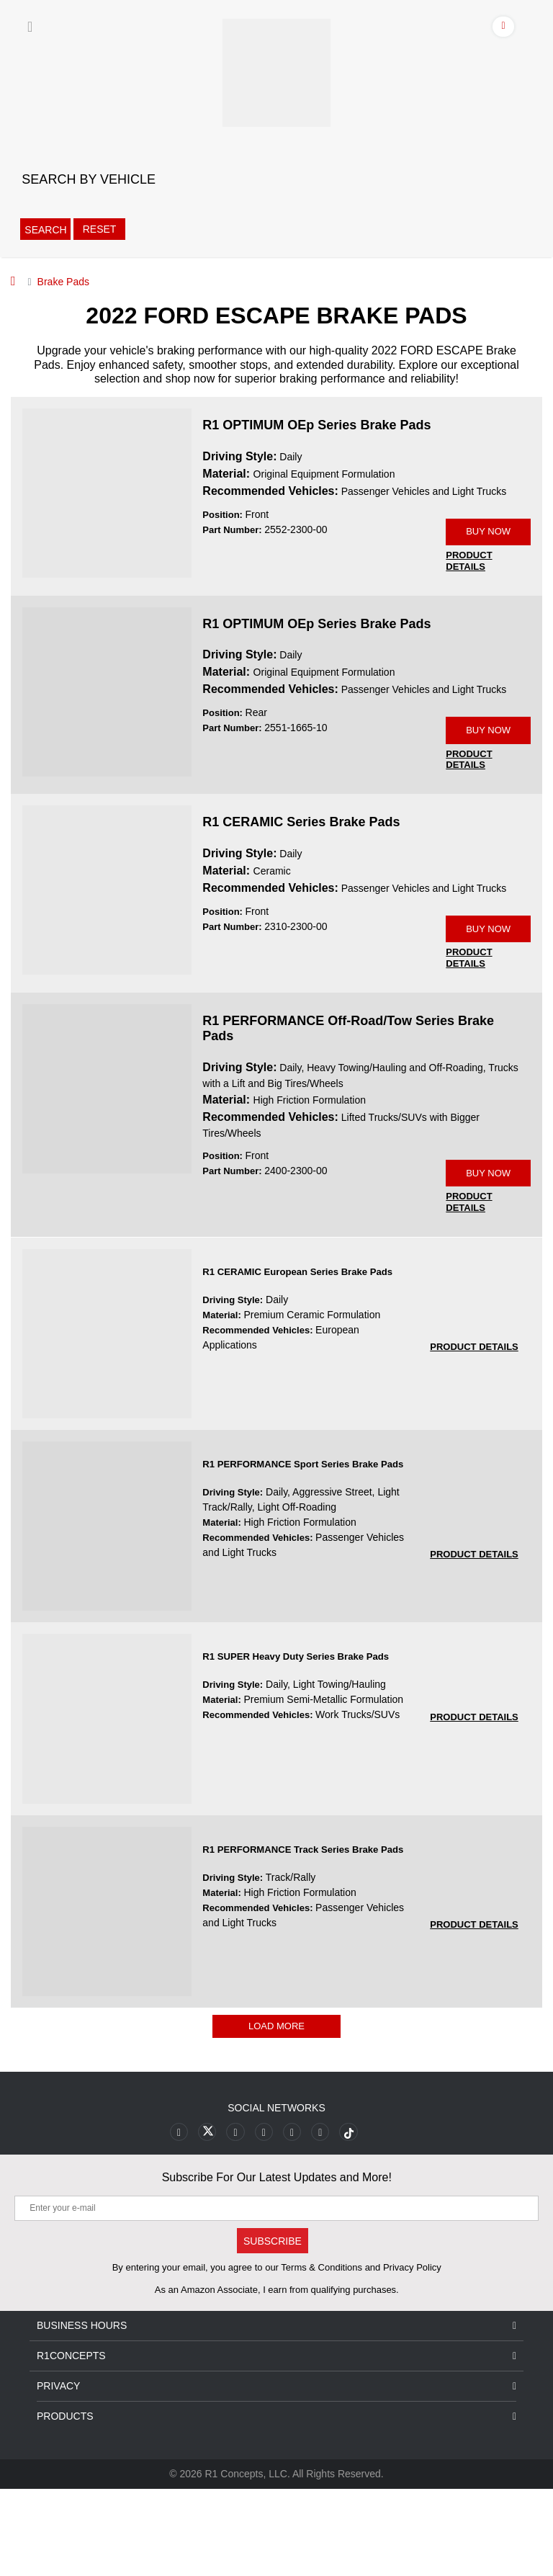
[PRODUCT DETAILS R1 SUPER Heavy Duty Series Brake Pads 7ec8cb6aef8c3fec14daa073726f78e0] (474, 1804)
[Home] (13, 281)
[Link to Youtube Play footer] (236, 2219)
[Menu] (29, 26)
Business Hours (276, 2412)
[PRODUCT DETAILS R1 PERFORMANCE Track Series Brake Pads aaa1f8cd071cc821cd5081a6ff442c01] (474, 2011)
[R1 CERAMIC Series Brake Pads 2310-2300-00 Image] (107, 933)
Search (45, 230)
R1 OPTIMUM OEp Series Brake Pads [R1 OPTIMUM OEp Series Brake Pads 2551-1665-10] (316, 645)
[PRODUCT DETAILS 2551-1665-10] (469, 803)
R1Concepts (276, 2443)
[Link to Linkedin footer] (320, 2219)
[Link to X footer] (208, 2219)
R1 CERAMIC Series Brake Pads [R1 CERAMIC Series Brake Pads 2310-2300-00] (301, 866)
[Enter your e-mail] (276, 2295)
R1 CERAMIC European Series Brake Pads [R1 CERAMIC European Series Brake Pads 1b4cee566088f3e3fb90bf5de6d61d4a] (296, 1359)
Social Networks (276, 2195)
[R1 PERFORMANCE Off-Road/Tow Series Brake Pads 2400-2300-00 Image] (107, 1153)
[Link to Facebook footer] (180, 2219)
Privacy (276, 2473)
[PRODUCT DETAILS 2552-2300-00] (469, 583)
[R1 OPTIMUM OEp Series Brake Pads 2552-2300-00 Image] (107, 492)
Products (276, 2503)
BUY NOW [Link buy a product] (488, 543)
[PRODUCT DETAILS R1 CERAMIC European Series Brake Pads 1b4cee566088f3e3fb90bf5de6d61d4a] (474, 1433)
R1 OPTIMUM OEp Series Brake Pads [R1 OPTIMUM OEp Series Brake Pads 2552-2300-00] (316, 425)
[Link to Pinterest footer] (264, 2219)
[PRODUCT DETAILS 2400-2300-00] (469, 1289)
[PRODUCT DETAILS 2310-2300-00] (469, 1023)
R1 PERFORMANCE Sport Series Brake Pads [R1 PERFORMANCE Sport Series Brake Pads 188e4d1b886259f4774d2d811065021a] (302, 1551)
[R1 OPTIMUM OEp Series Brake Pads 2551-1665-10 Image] (107, 712)
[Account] (504, 28)
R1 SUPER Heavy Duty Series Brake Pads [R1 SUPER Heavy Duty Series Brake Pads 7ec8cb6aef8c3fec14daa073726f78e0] (294, 1743)
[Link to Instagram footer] (292, 2219)
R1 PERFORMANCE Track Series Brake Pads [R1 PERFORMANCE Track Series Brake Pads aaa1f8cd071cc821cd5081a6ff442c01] (302, 1936)
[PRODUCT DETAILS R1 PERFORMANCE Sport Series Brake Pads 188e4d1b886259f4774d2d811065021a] (474, 1641)
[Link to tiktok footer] (348, 2219)
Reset (99, 229)
